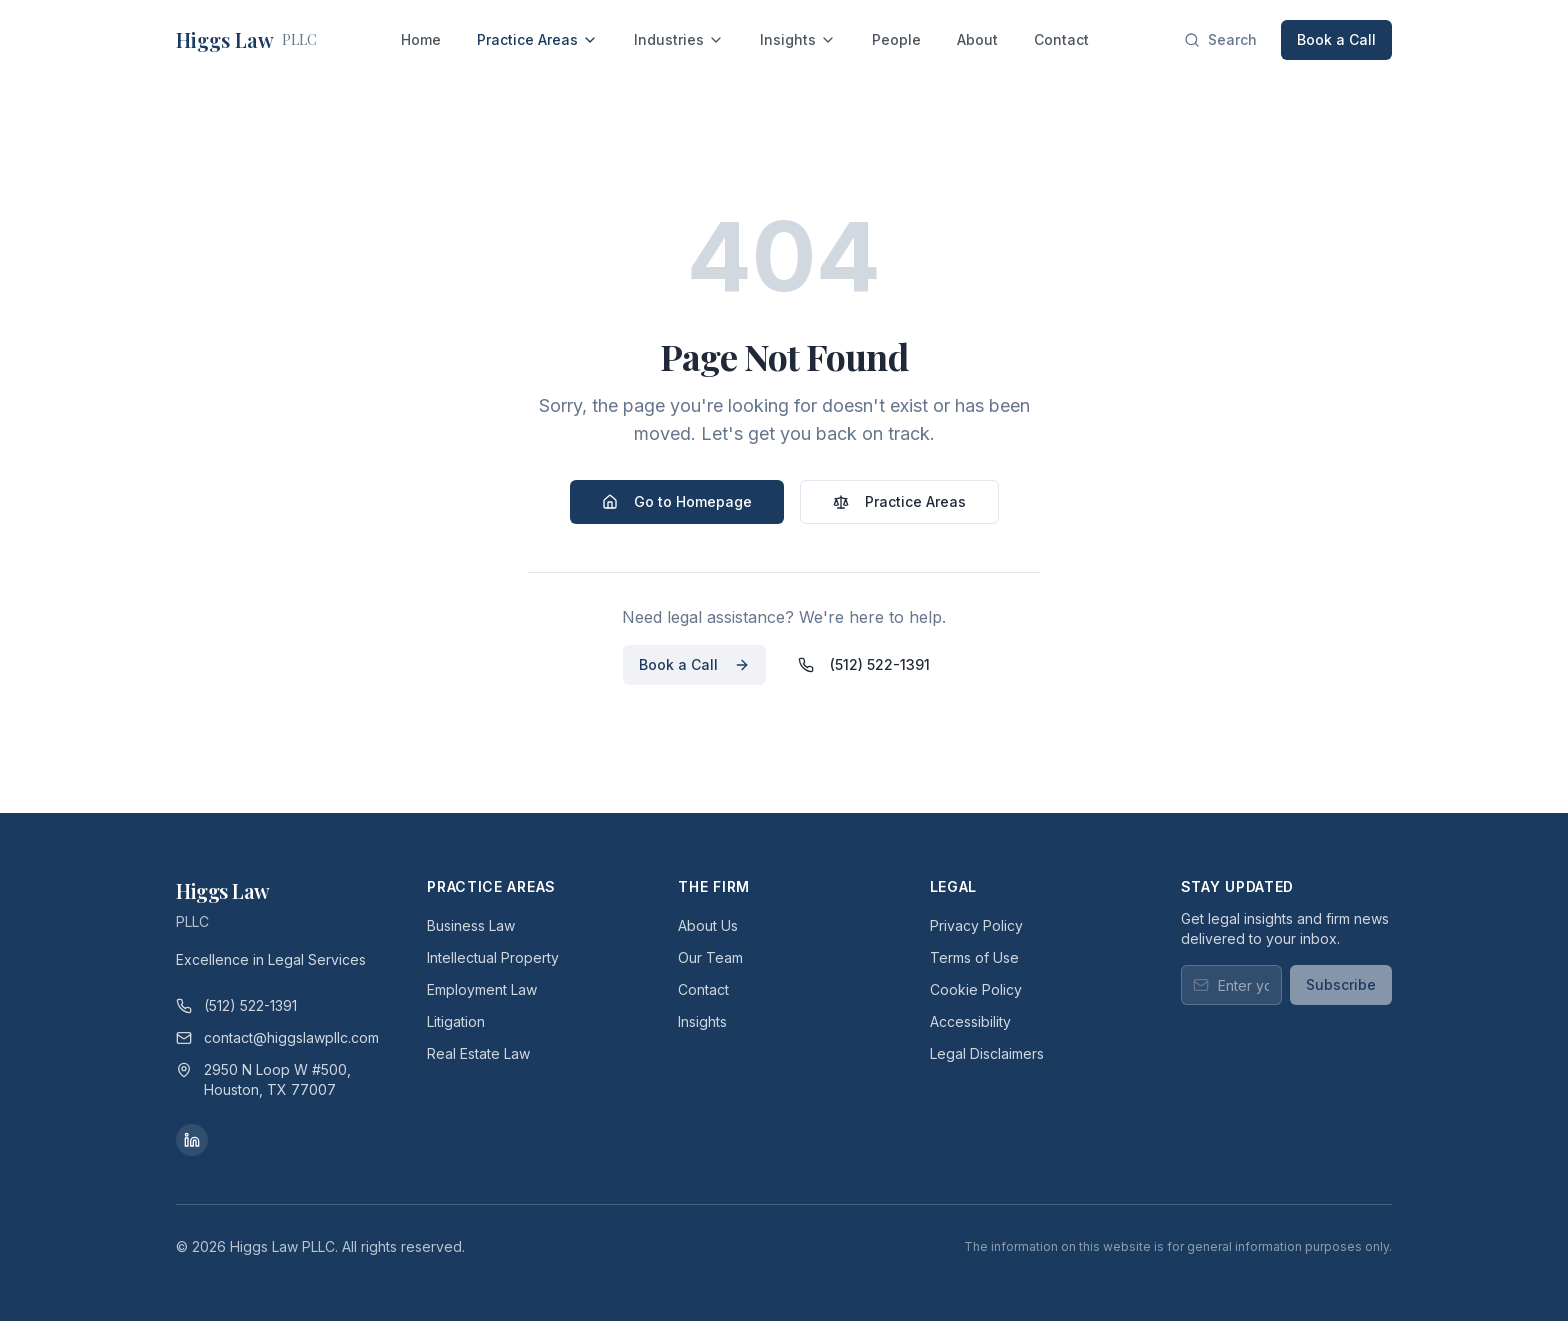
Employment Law (482, 989)
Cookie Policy (976, 989)
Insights (798, 39)
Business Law (471, 925)
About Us (708, 925)
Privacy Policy (976, 925)
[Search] (1220, 40)
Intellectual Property (493, 957)
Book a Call (1336, 39)
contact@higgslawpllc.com (277, 1037)
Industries (679, 39)
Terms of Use (974, 957)
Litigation (456, 1021)
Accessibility (970, 1021)
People (896, 39)
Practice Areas (537, 39)
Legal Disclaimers (987, 1053)
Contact (1061, 39)
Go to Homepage (677, 501)
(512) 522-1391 (864, 664)
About (977, 39)
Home (421, 39)
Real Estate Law (478, 1053)
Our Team (710, 957)
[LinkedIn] (192, 1140)
